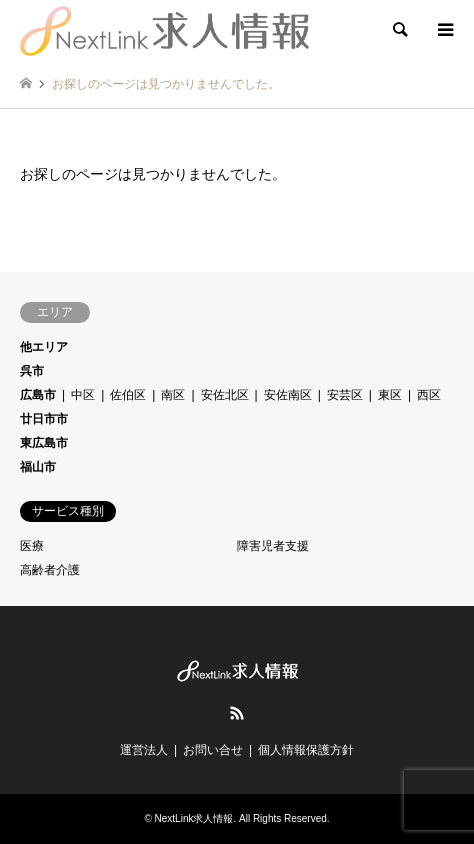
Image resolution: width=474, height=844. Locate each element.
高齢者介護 (50, 570)
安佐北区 (225, 395)
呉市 (32, 371)
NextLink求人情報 (194, 818)
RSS (237, 713)
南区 (173, 395)
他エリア (44, 347)
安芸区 (345, 395)
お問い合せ (213, 750)
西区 (429, 395)
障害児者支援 (273, 546)
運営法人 (144, 750)
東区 (390, 395)
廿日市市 (44, 419)
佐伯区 (128, 395)
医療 (32, 546)
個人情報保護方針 (306, 750)
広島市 (38, 395)
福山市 (38, 467)
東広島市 (44, 443)
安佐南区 (288, 395)
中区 (83, 395)
